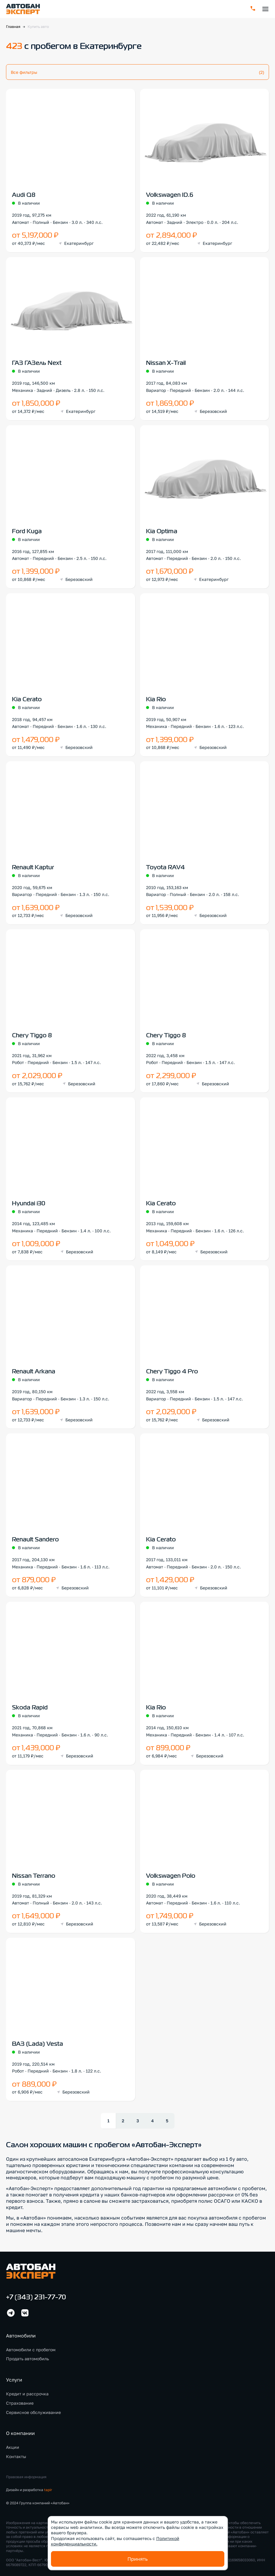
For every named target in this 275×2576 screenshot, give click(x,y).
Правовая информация (26, 2471)
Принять (137, 2559)
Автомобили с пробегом (30, 2343)
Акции (12, 2441)
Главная (13, 26)
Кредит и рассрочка (27, 2387)
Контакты (16, 2450)
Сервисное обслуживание (33, 2406)
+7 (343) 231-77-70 (36, 2292)
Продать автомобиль (27, 2352)
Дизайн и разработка (29, 2483)
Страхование (20, 2397)
